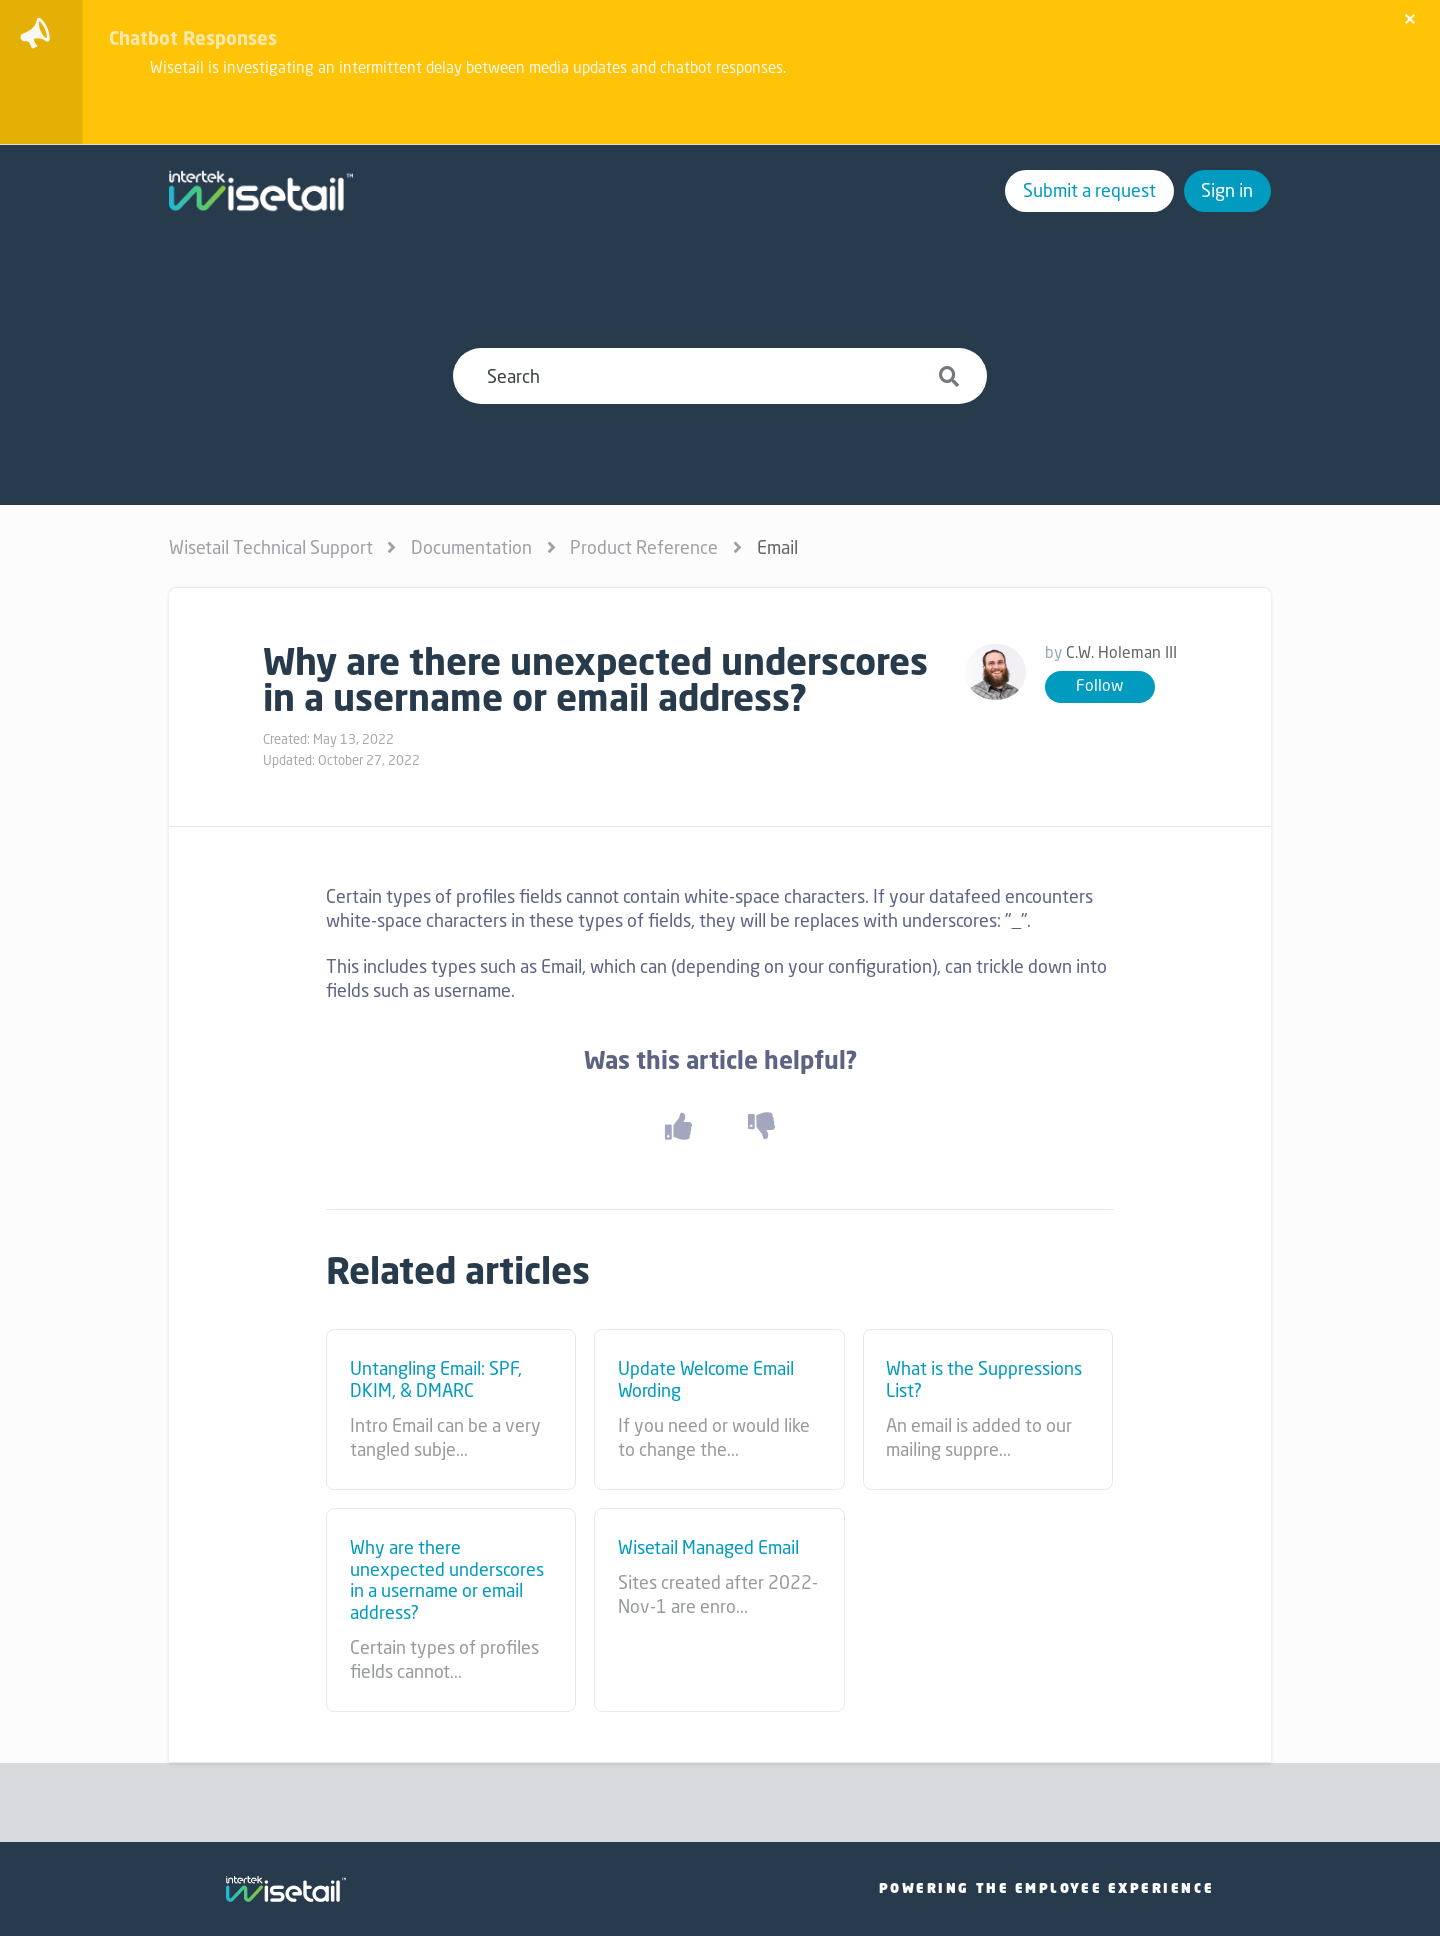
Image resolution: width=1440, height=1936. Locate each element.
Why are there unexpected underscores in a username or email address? (447, 1580)
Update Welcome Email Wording (706, 1379)
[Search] (719, 376)
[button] (678, 1126)
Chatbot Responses (193, 38)
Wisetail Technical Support (271, 547)
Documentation (471, 547)
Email (777, 547)
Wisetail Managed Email (708, 1548)
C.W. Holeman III (1121, 652)
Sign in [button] (1227, 190)
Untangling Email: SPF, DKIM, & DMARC (436, 1379)
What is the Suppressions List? (984, 1379)
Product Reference (644, 547)
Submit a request (1089, 190)
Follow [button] (1099, 685)
